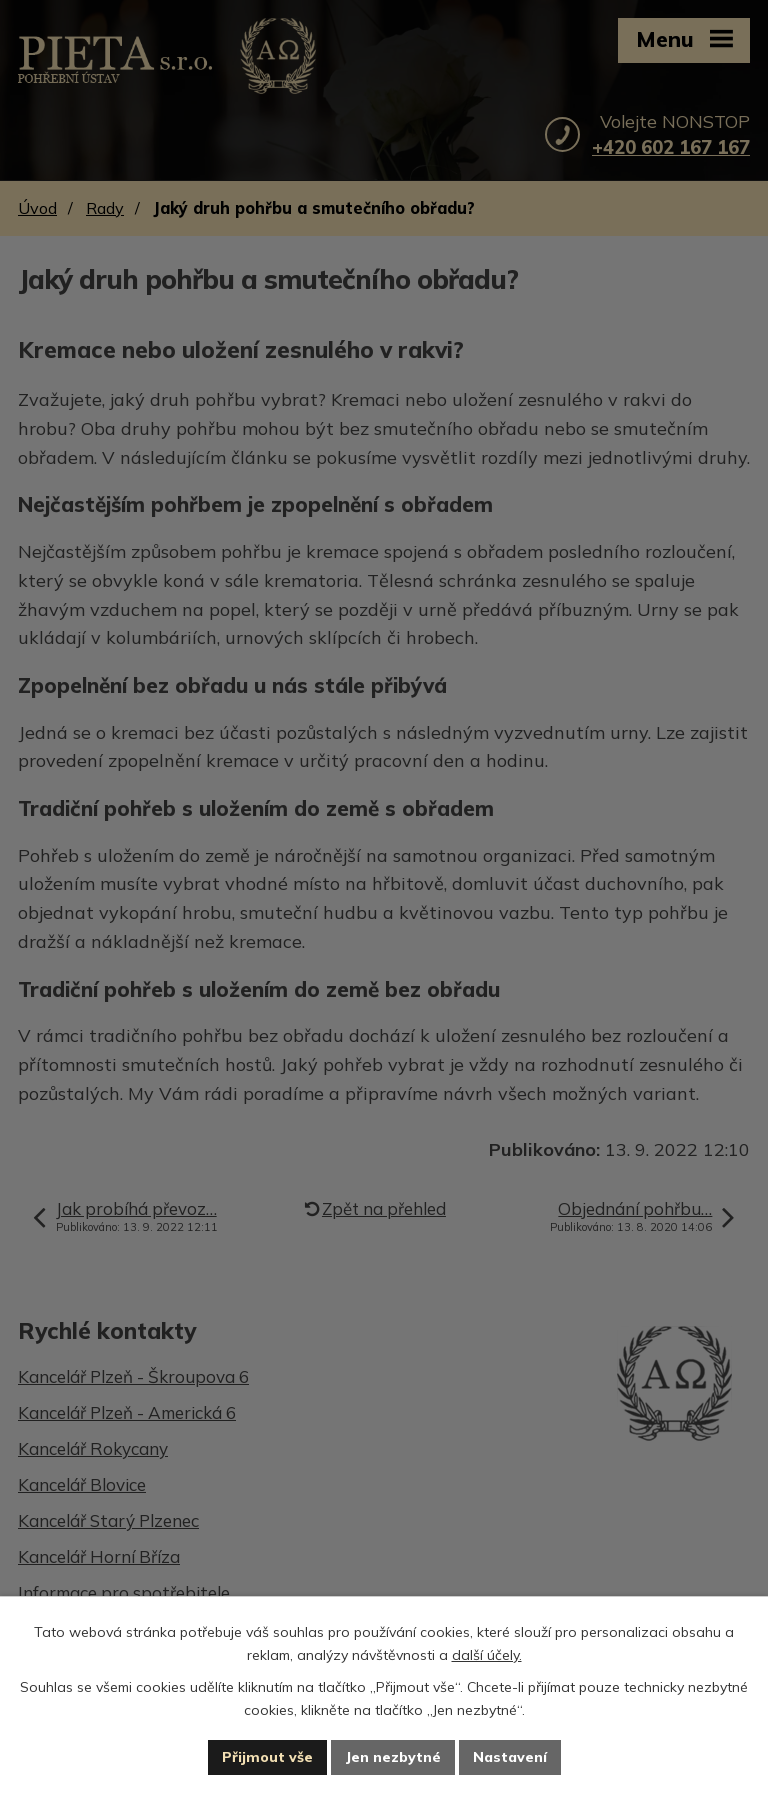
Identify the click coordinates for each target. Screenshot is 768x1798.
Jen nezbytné (393, 1757)
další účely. (487, 1655)
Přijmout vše (267, 1757)
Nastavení (510, 1757)
